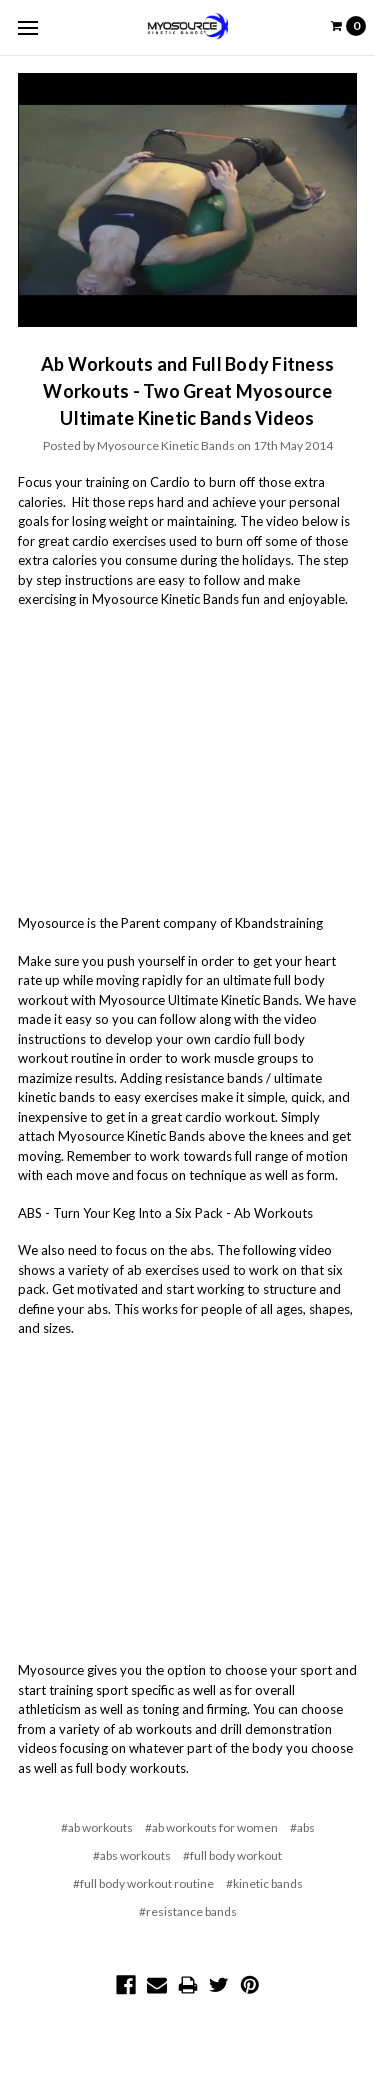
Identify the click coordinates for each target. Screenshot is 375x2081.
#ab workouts (97, 1827)
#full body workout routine (143, 1883)
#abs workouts (132, 1855)
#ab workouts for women (211, 1827)
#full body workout (232, 1855)
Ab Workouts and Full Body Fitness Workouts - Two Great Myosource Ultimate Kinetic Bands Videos (187, 391)
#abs (302, 1827)
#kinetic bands (264, 1883)
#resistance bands (188, 1911)
